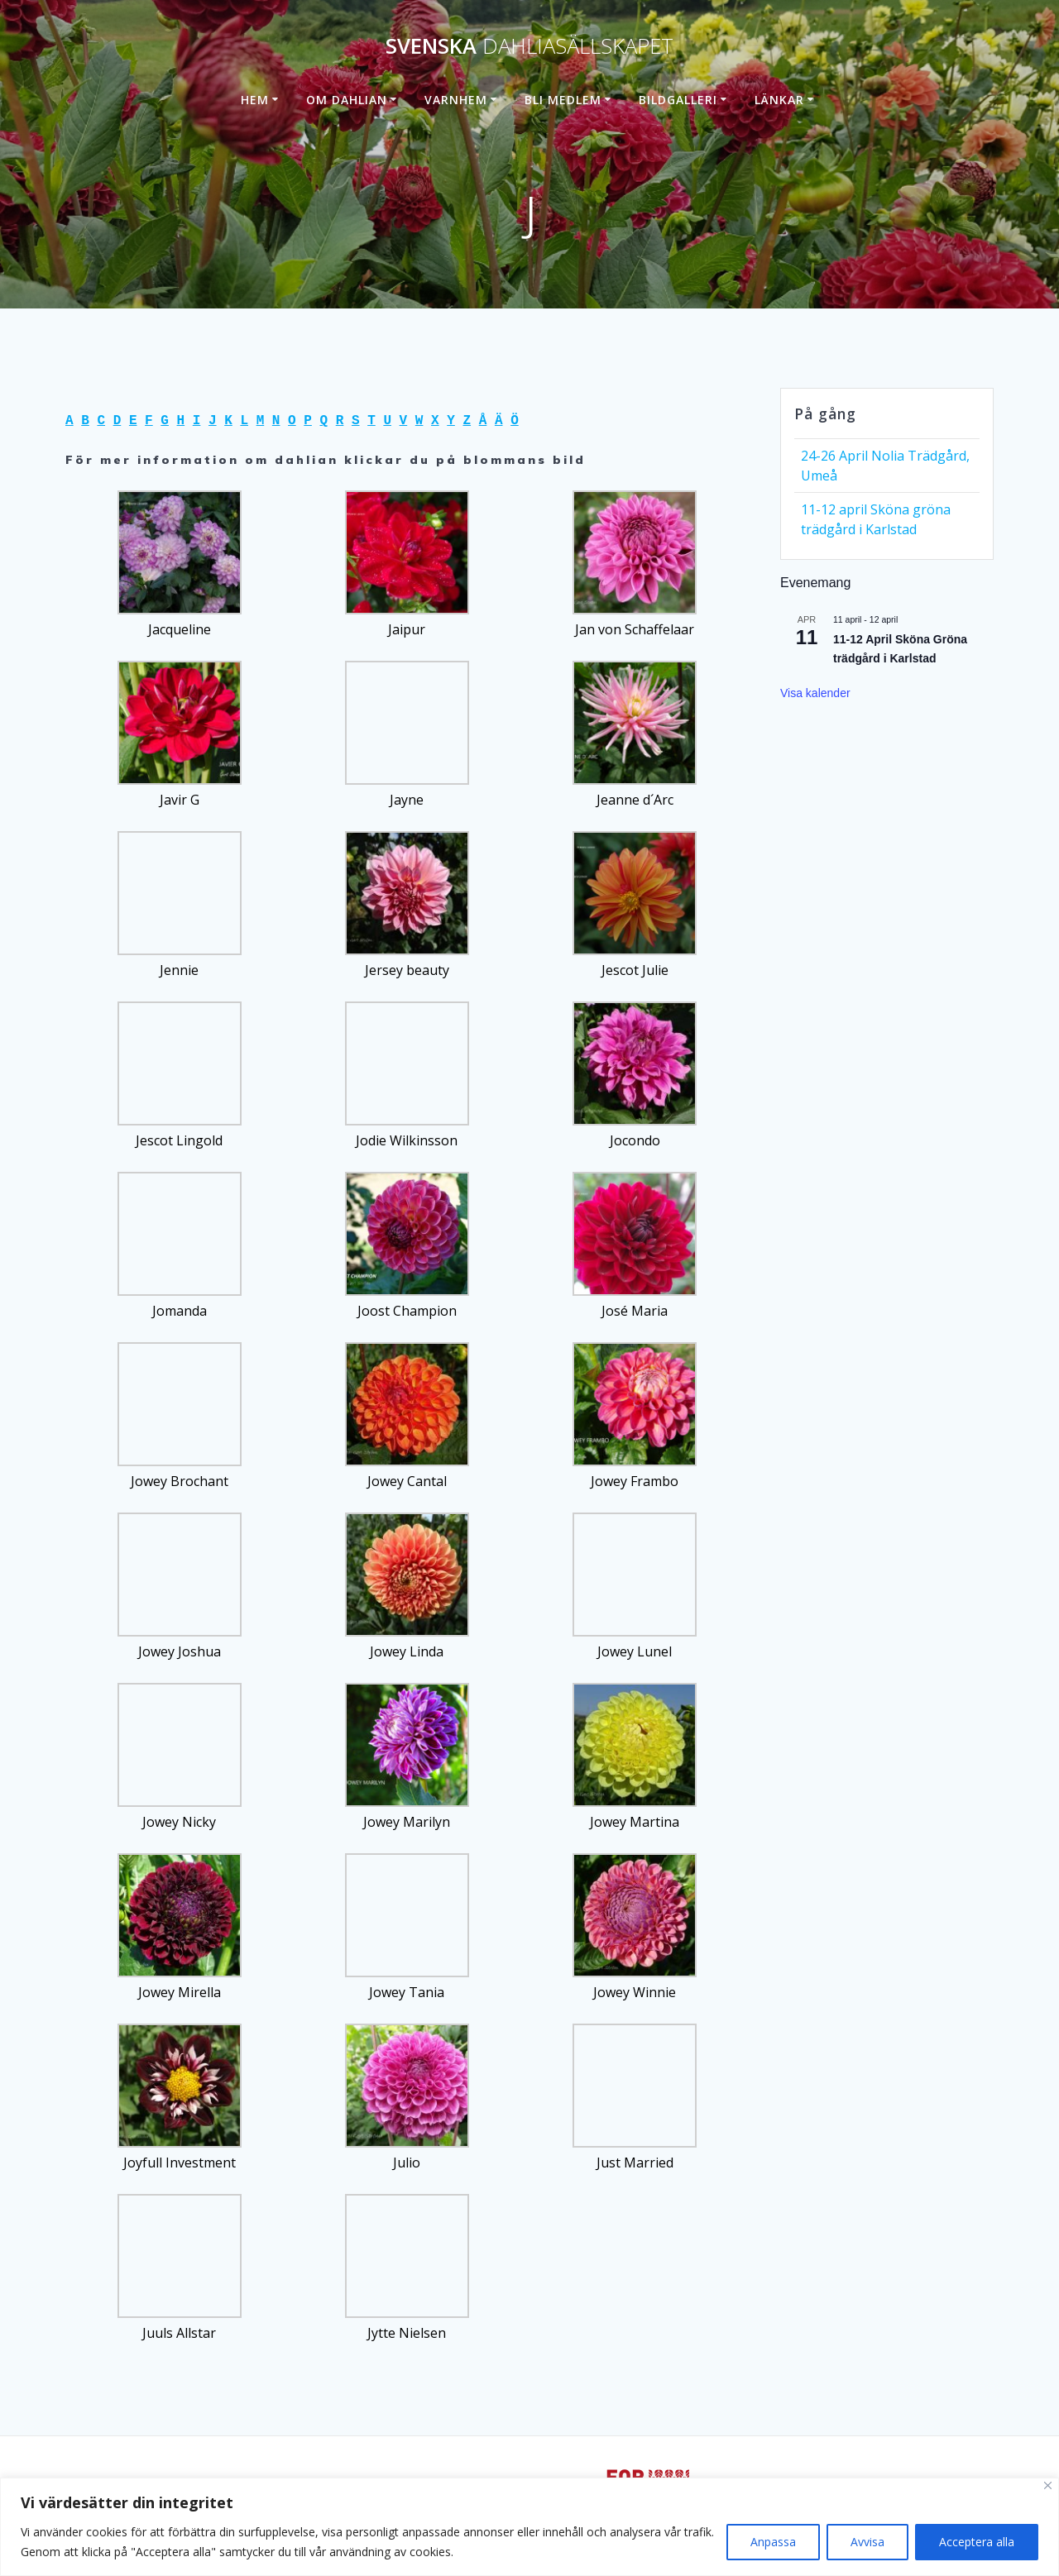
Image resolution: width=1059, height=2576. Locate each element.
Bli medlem (563, 100)
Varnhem (455, 100)
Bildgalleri (678, 100)
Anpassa (773, 2542)
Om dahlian (346, 100)
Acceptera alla (976, 2542)
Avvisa (867, 2542)
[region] (529, 2527)
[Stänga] (1048, 2485)
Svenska (529, 46)
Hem (255, 100)
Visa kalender (815, 693)
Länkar (779, 100)
